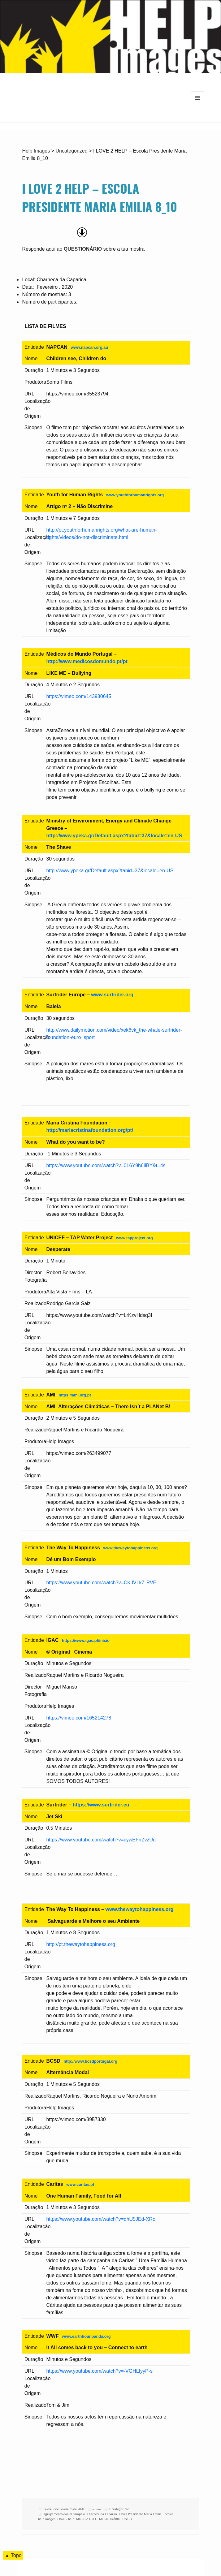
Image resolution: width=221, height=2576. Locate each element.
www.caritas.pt (80, 2184)
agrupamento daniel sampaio (64, 2514)
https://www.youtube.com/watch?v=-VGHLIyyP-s (99, 2371)
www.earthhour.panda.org (86, 2336)
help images (46, 2519)
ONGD (127, 2519)
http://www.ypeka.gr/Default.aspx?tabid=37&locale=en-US (114, 835)
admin (97, 2509)
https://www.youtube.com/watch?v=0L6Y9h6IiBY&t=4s (105, 1165)
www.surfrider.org (112, 994)
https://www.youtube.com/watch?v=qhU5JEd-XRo (100, 2219)
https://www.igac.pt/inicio (86, 1640)
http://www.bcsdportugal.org (90, 2061)
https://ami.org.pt (74, 1395)
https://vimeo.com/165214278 (78, 1717)
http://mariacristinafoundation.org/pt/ (89, 1130)
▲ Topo (13, 2555)
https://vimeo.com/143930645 (78, 696)
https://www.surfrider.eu (101, 1804)
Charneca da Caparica (102, 2514)
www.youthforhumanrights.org (135, 495)
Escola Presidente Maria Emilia (140, 2514)
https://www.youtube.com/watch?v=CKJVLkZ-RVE (101, 1582)
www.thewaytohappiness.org (130, 1548)
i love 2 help (65, 2519)
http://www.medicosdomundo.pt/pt (86, 661)
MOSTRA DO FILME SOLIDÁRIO (98, 2519)
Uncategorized (119, 2509)
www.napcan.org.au (89, 347)
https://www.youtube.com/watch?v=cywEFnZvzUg (100, 1839)
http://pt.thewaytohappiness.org (80, 1944)
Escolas (168, 2514)
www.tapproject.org (134, 1238)
